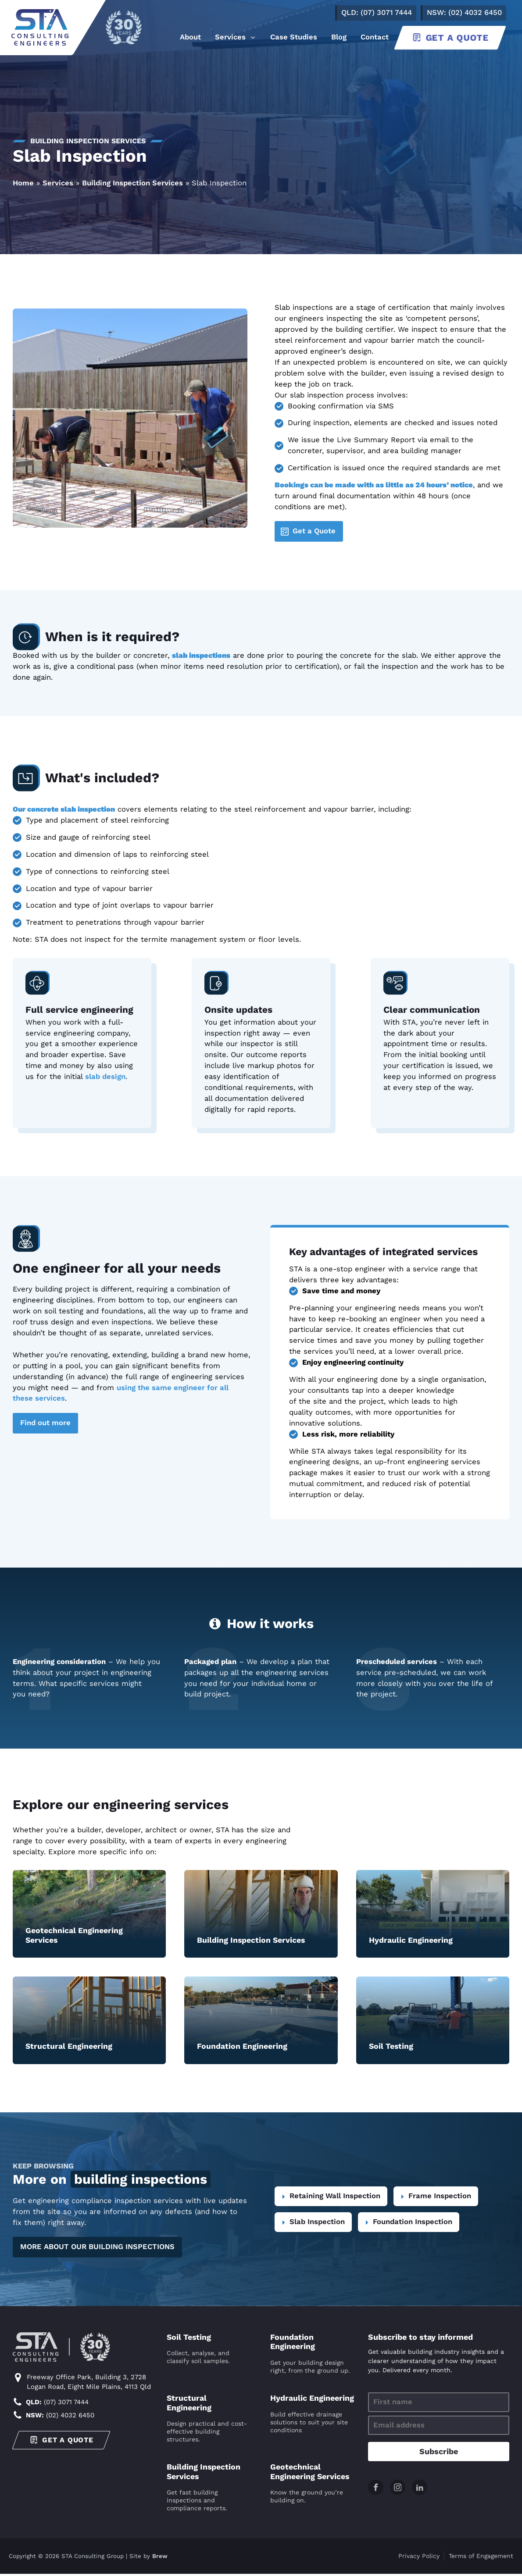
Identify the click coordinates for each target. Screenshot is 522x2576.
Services (58, 183)
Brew (160, 2558)
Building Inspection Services (132, 183)
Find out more (45, 1423)
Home (23, 183)
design (112, 1076)
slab (92, 1076)
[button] (236, 38)
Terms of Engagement (481, 2558)
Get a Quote (314, 531)
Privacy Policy (419, 2558)
